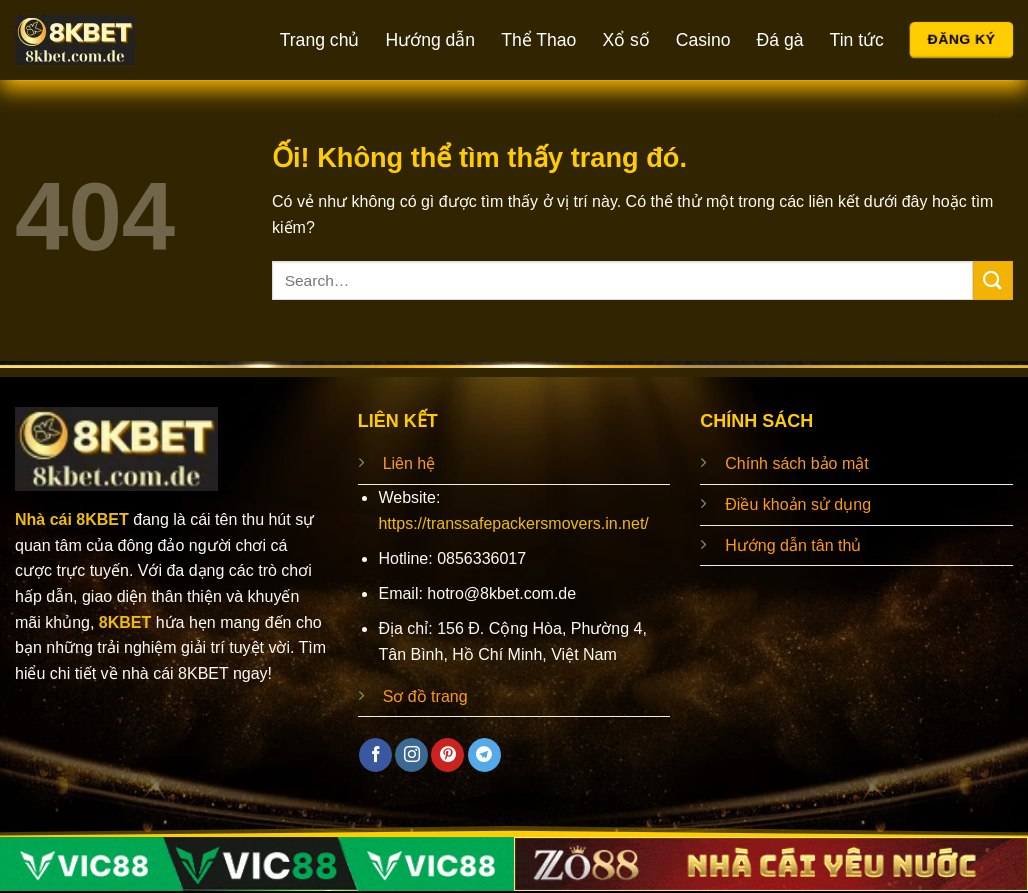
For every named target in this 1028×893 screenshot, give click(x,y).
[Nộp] (993, 280)
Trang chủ (320, 40)
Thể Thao (538, 40)
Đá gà (780, 40)
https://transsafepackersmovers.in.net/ (513, 523)
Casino (703, 40)
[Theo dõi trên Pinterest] (447, 755)
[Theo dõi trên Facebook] (375, 755)
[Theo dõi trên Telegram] (484, 755)
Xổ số (625, 40)
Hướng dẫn (430, 40)
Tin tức (857, 40)
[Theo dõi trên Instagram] (411, 755)
